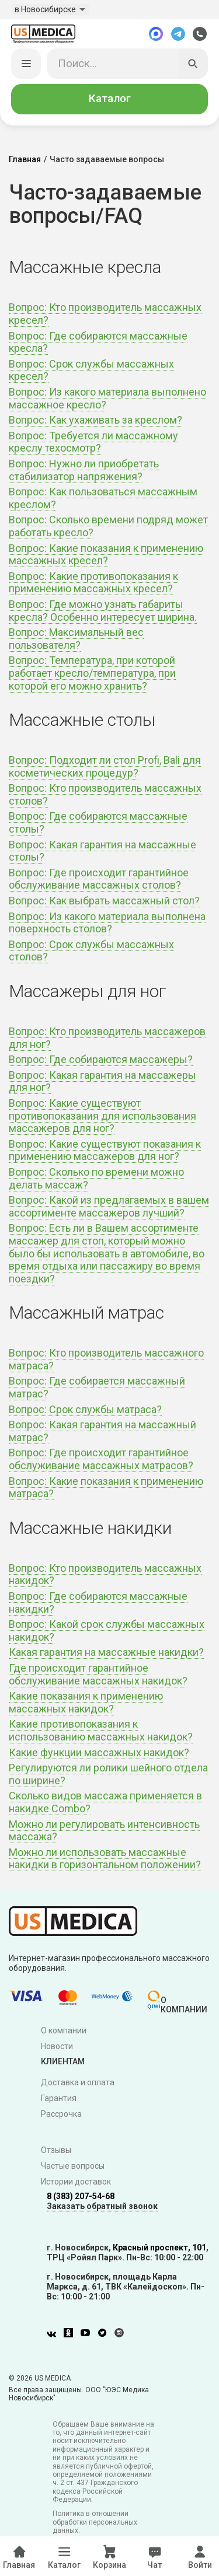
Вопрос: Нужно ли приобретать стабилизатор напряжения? (84, 470)
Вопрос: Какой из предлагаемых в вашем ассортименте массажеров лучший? (109, 1206)
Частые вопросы (73, 2165)
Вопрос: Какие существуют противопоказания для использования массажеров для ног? (102, 1115)
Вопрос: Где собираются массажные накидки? (98, 1602)
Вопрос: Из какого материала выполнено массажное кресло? (107, 398)
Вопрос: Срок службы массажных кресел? (91, 370)
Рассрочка (61, 2114)
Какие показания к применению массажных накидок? (86, 1702)
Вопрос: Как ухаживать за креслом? (95, 420)
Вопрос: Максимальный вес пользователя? (76, 638)
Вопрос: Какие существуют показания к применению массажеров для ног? (105, 1150)
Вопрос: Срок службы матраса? (85, 1409)
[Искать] (193, 63)
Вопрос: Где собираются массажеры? (101, 1059)
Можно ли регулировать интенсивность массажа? (104, 1830)
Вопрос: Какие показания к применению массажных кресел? (106, 554)
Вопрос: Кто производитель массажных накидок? (105, 1574)
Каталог (110, 98)
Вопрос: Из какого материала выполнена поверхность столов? (107, 922)
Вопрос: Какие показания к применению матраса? (106, 1487)
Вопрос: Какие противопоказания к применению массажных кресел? (93, 582)
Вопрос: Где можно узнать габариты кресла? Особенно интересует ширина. (103, 610)
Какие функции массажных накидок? (99, 1752)
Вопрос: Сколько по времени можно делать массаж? (96, 1178)
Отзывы (56, 2150)
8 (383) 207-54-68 (80, 2196)
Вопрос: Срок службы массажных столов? (91, 950)
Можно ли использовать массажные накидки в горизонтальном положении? (105, 1858)
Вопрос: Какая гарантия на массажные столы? (102, 851)
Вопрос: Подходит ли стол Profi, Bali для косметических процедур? (105, 766)
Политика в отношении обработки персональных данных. (95, 2522)
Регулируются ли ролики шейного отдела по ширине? (108, 1774)
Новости (57, 2046)
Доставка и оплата (77, 2082)
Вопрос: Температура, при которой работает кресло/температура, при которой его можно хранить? (92, 672)
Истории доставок (76, 2181)
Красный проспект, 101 (159, 2247)
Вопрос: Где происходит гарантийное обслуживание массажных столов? (99, 879)
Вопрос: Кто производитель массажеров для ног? (107, 1037)
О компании (63, 2030)
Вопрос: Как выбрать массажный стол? (104, 900)
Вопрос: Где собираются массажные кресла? (98, 342)
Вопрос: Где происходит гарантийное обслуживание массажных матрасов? (101, 1458)
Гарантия (59, 2098)
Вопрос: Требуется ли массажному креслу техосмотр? (93, 442)
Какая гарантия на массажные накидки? (106, 1652)
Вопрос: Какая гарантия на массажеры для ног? (102, 1081)
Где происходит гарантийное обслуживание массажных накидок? (98, 1674)
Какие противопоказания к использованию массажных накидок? (101, 1730)
